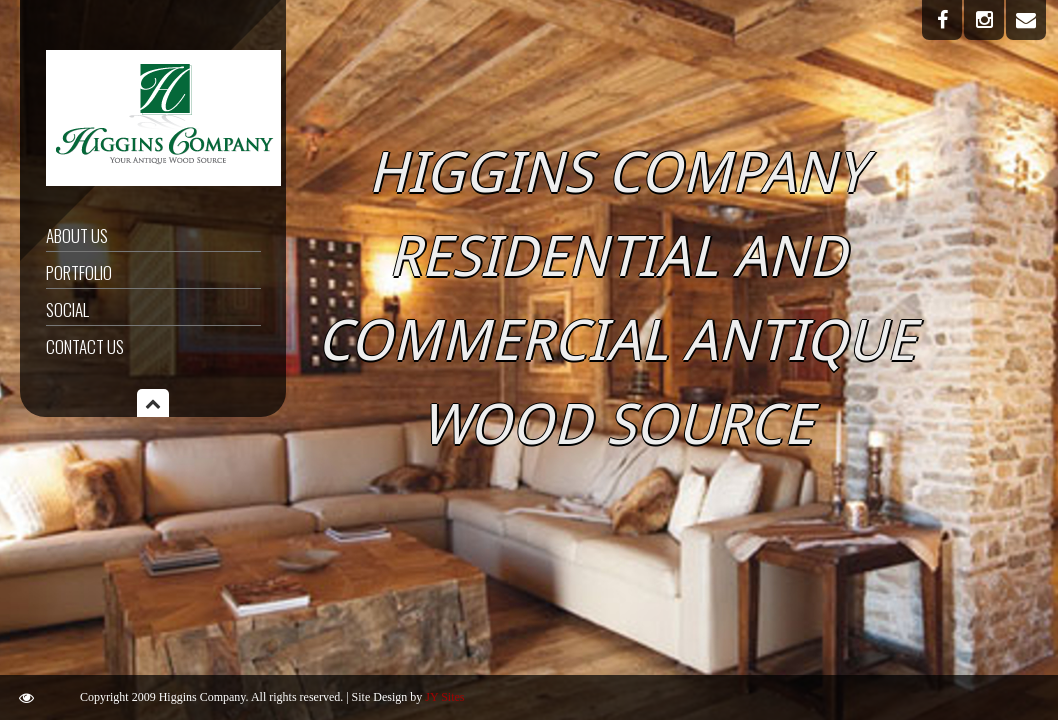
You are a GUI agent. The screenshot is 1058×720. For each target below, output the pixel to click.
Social (67, 309)
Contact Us (85, 346)
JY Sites (444, 697)
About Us (77, 235)
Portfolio (79, 272)
